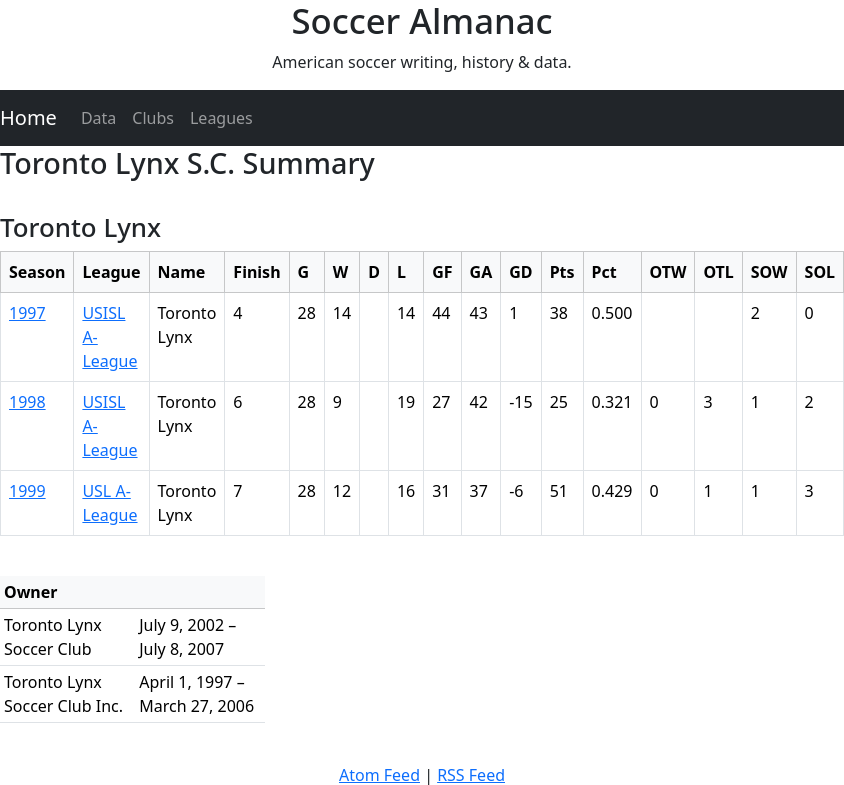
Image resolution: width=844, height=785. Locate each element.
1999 (27, 491)
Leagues (221, 118)
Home (28, 117)
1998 (27, 402)
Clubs (153, 118)
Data (98, 118)
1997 (27, 313)
